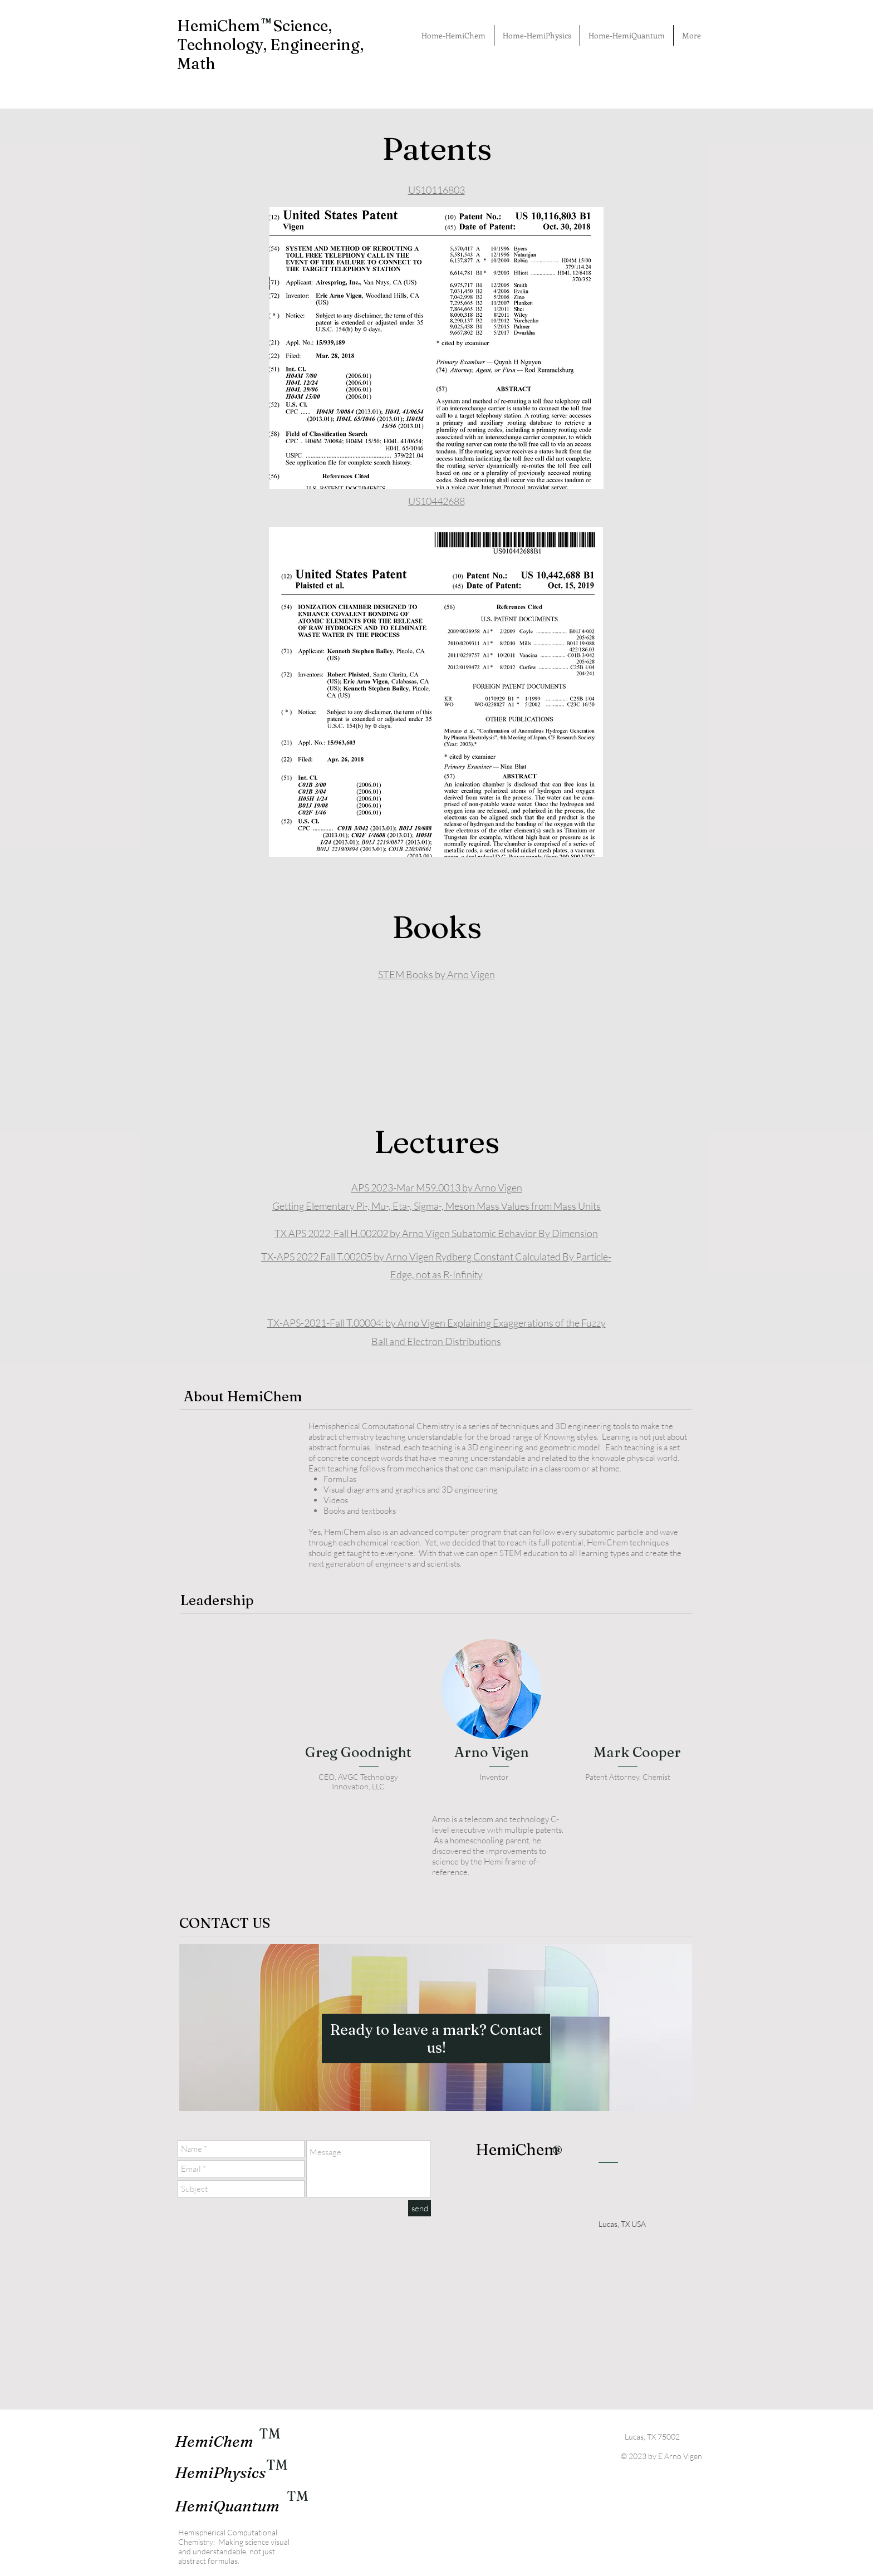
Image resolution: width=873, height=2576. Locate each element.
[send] (419, 2208)
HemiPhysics (220, 2472)
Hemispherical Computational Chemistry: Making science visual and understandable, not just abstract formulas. (234, 2546)
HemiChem (214, 2441)
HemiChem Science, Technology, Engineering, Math (270, 44)
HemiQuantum (227, 2505)
